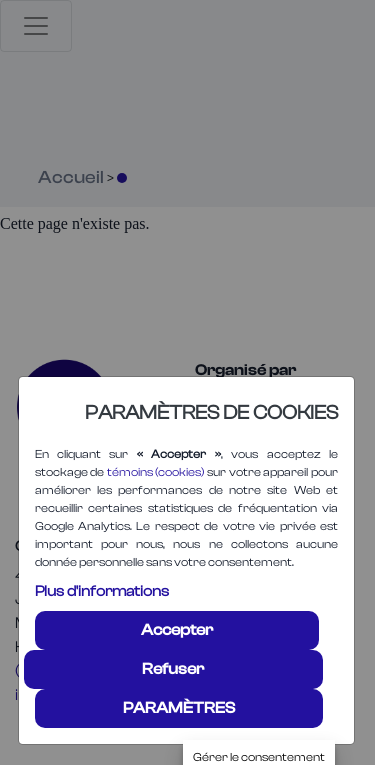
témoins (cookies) (156, 472)
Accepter (177, 630)
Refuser (173, 669)
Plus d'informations (102, 591)
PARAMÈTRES (179, 708)
